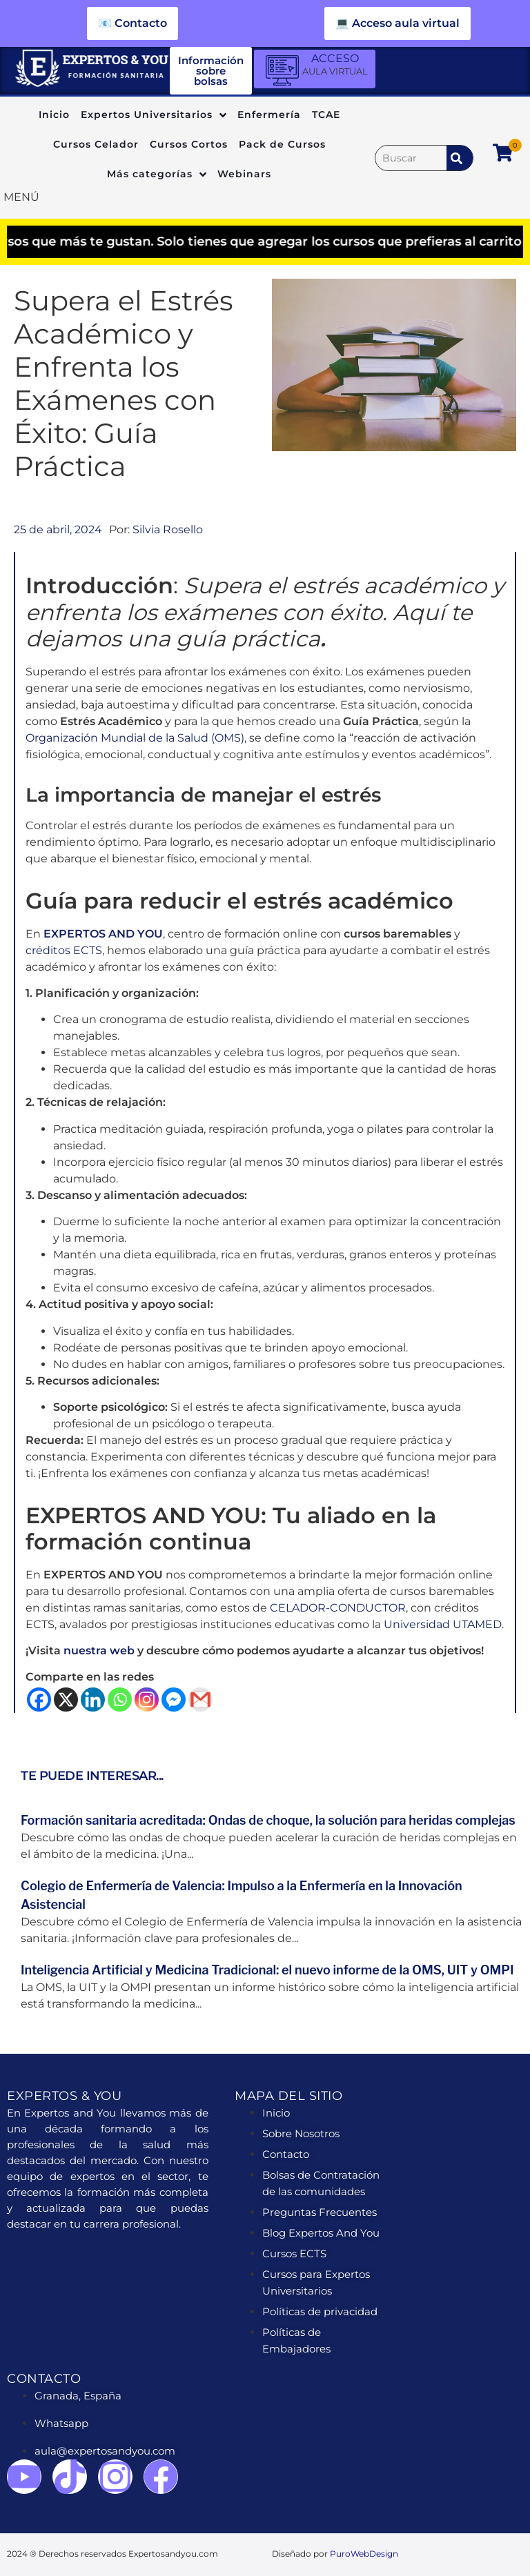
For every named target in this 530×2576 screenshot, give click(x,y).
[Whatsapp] (120, 1699)
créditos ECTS (64, 950)
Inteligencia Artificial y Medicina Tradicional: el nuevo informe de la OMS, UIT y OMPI (267, 1970)
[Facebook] (39, 1699)
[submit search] (459, 158)
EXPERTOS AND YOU (103, 933)
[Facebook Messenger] (173, 1699)
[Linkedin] (93, 1699)
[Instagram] (147, 1699)
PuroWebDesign (364, 2553)
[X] (66, 1699)
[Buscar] (410, 158)
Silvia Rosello (167, 529)
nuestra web (98, 1650)
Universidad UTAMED (443, 1624)
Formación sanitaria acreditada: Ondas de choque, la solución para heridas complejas (268, 1820)
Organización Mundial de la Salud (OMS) (135, 737)
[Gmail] (200, 1699)
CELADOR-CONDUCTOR (338, 1607)
